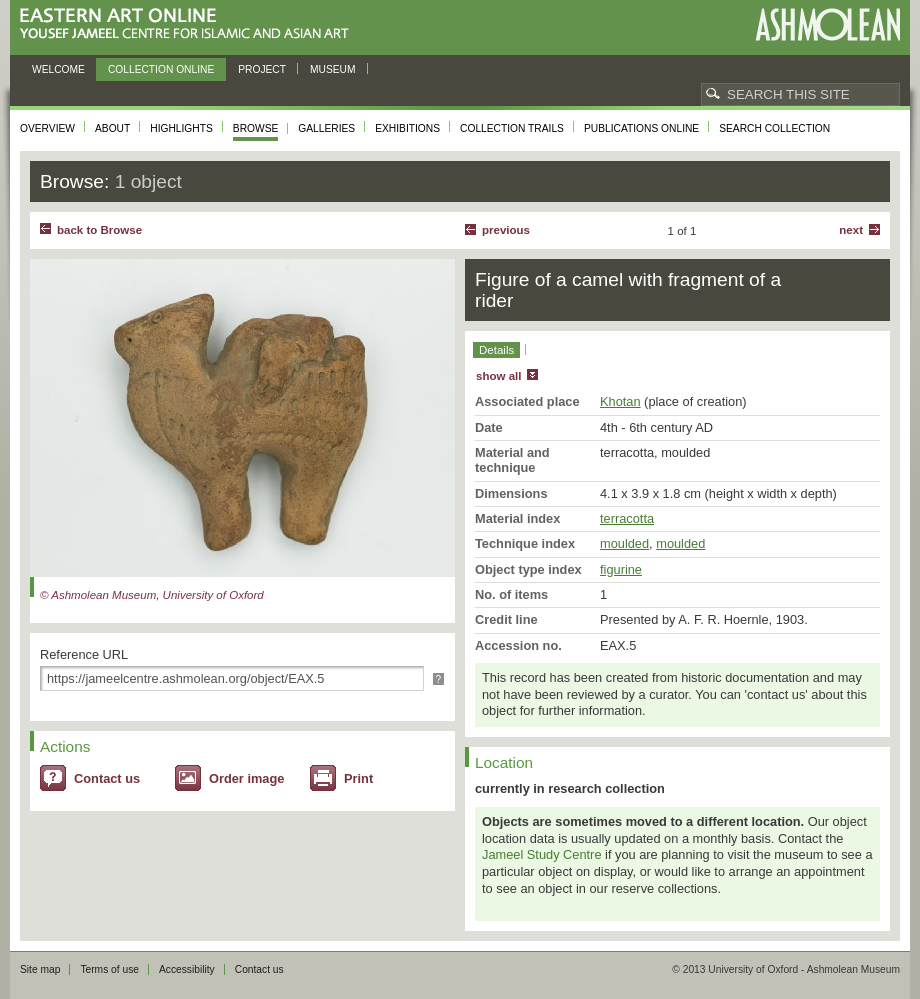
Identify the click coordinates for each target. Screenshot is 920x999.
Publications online (641, 128)
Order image (246, 778)
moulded (624, 543)
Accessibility (187, 969)
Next (851, 230)
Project (262, 69)
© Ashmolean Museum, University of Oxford (152, 595)
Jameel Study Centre (542, 854)
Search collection (774, 128)
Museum (333, 69)
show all (498, 376)
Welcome (58, 69)
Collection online (161, 69)
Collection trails (512, 128)
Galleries (326, 128)
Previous (506, 230)
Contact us (107, 778)
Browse (256, 128)
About (112, 128)
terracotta (627, 518)
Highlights (181, 128)
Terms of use (109, 969)
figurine (621, 569)
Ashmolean (827, 24)
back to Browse (99, 230)
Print (358, 778)
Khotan (620, 401)
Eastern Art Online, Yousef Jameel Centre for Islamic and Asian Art (189, 24)
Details (496, 350)
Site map (40, 969)
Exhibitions (407, 128)
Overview (47, 128)
